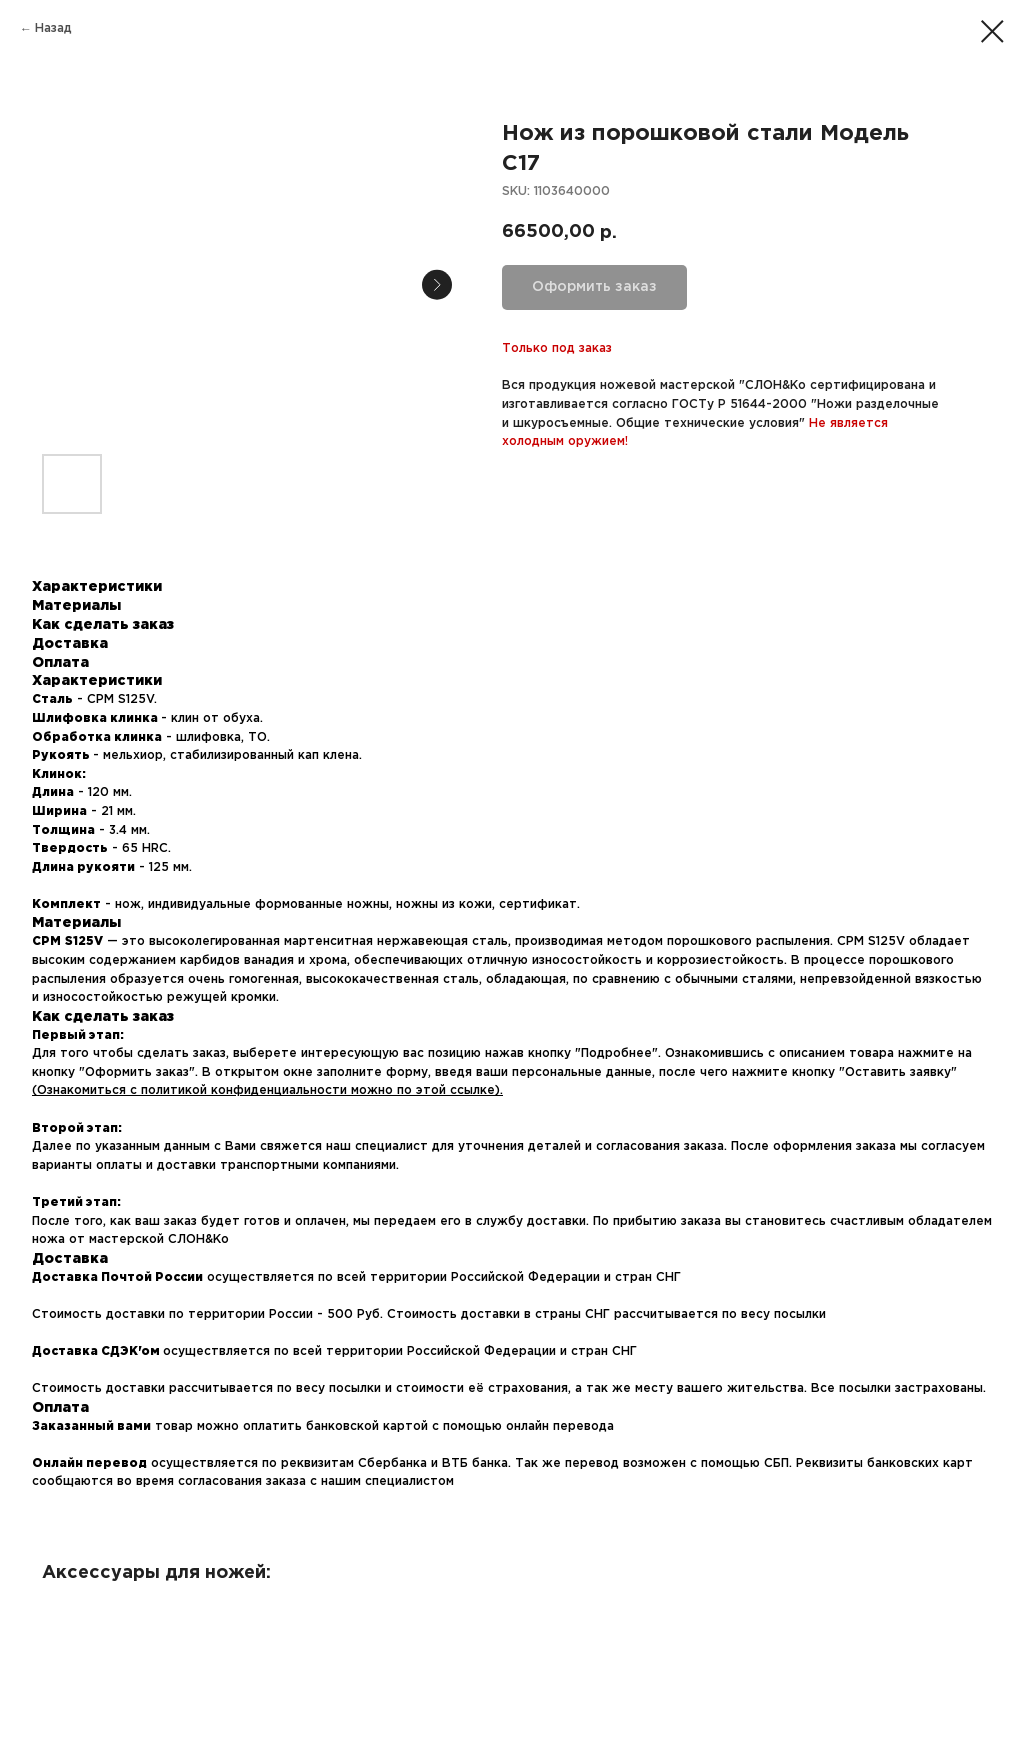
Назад (53, 28)
